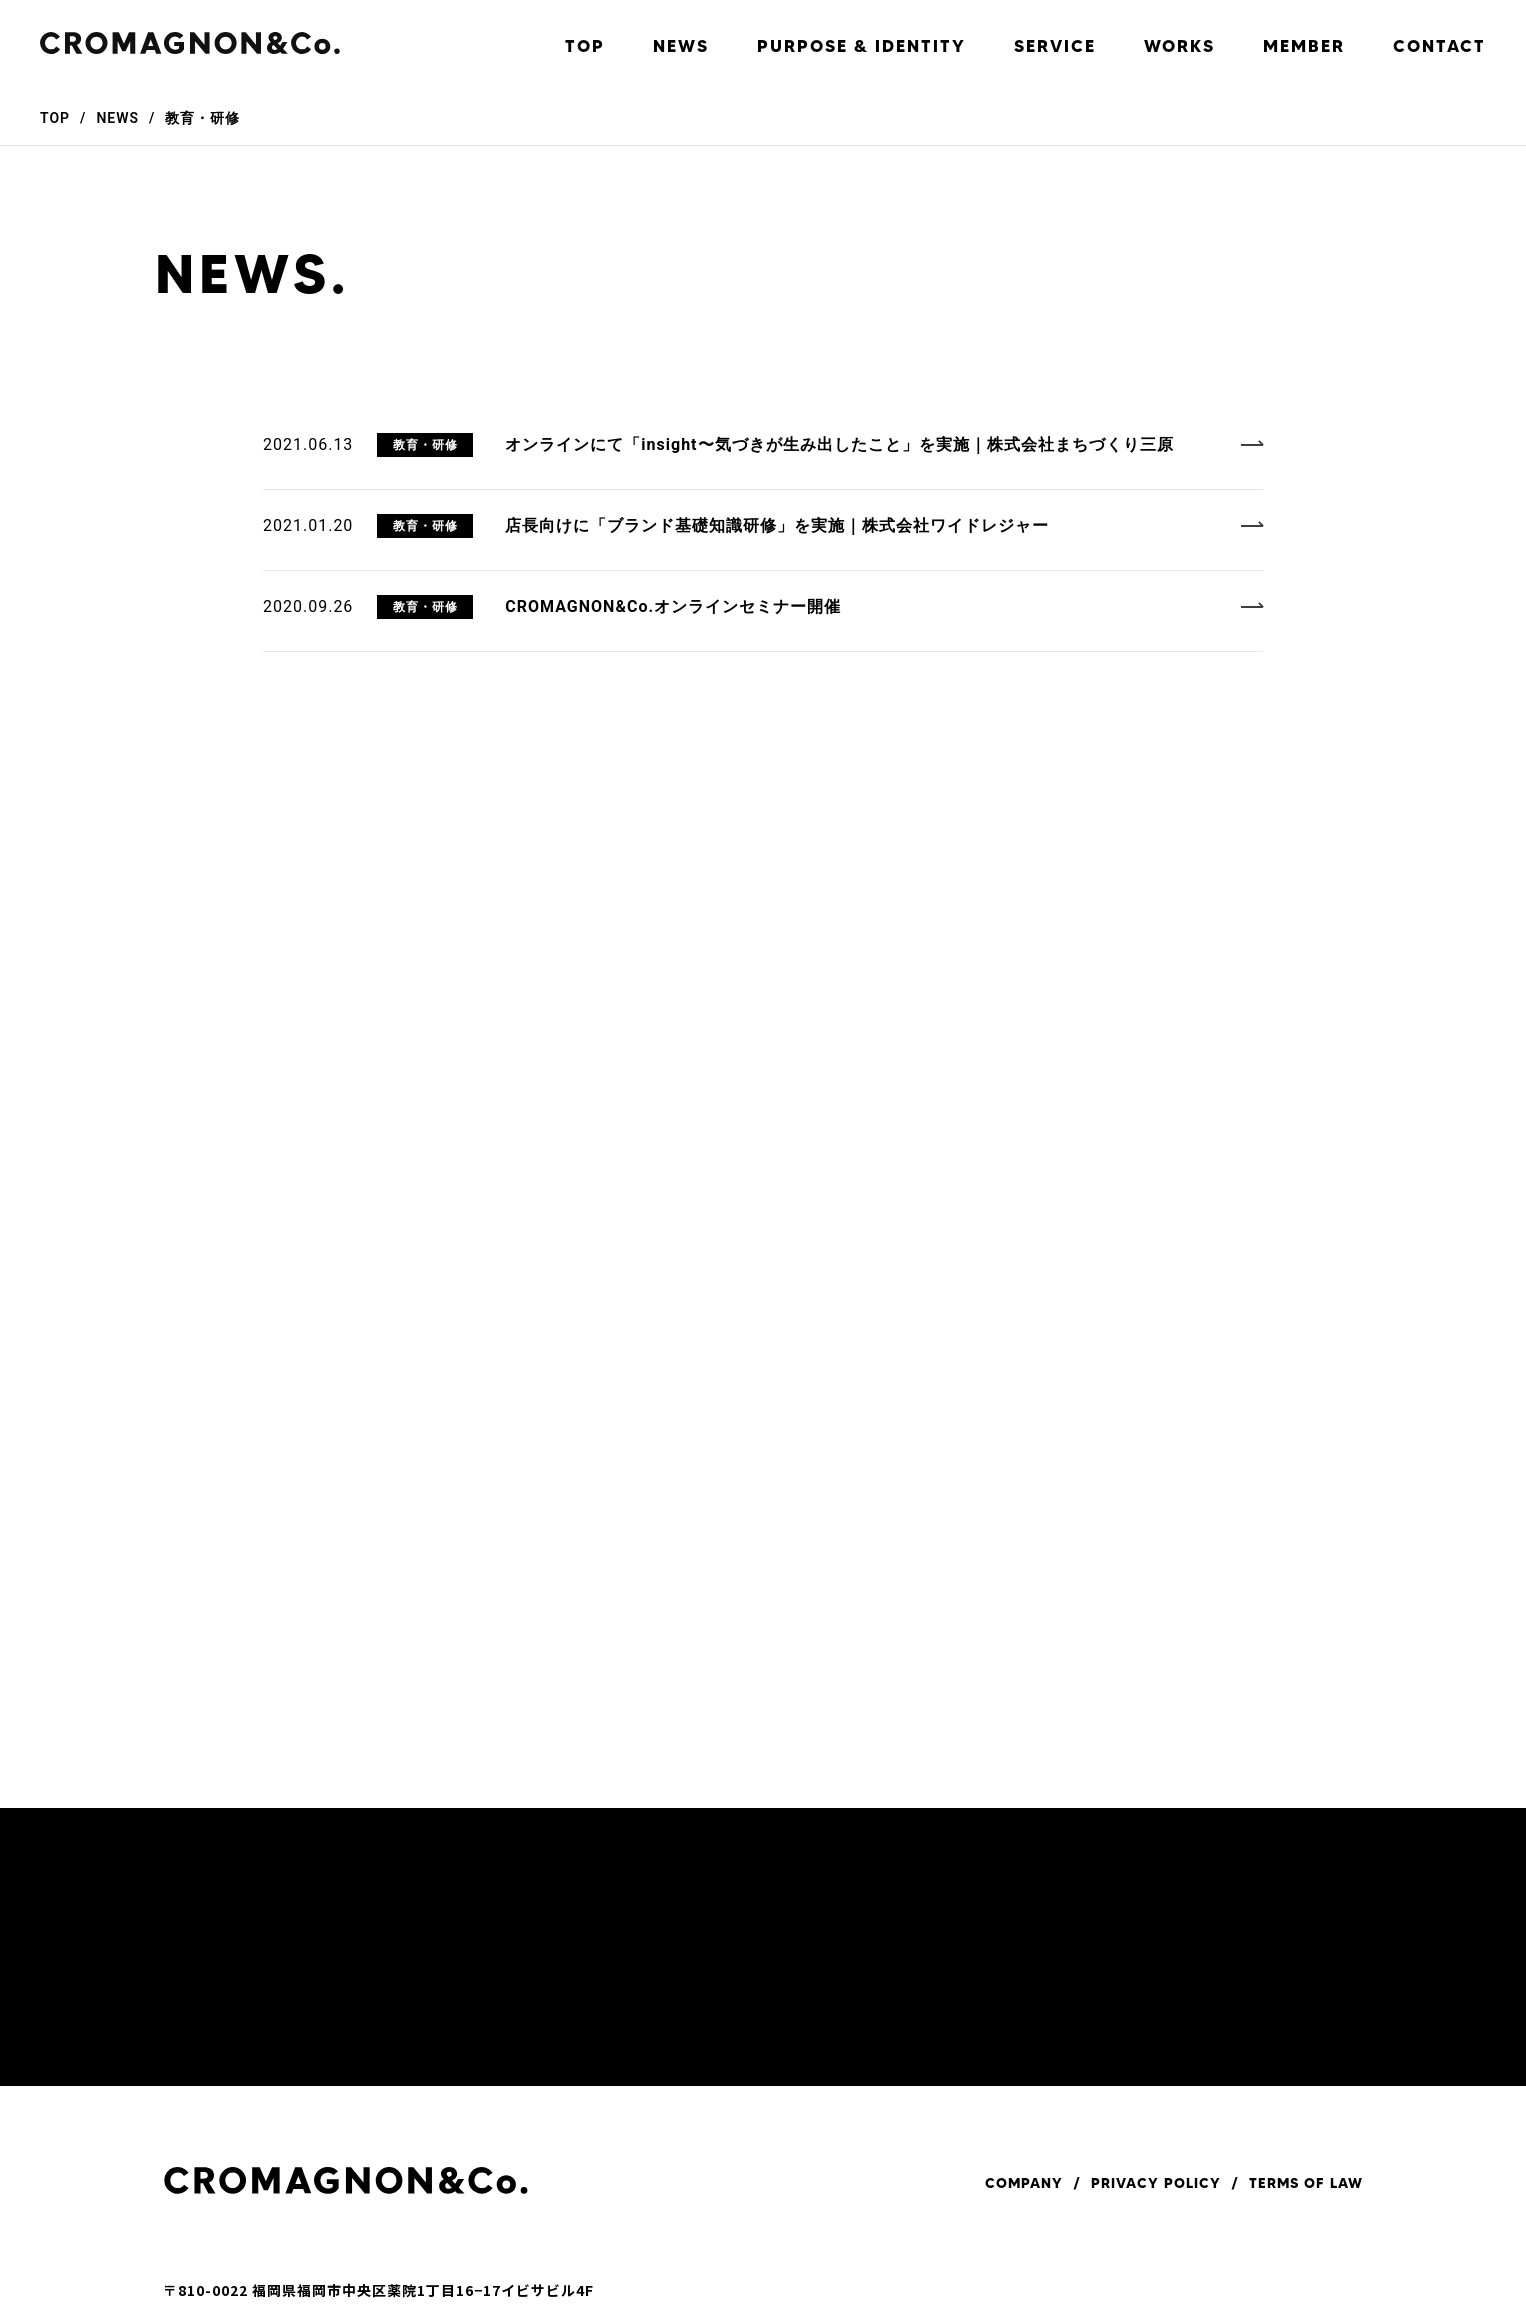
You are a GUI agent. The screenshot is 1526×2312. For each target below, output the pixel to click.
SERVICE (1055, 45)
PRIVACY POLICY (1156, 2183)
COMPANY (1024, 2183)
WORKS (1179, 45)
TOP (585, 45)
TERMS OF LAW (1306, 2183)
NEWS (681, 45)
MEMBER (1304, 45)
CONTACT (1439, 45)
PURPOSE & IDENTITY (861, 45)
